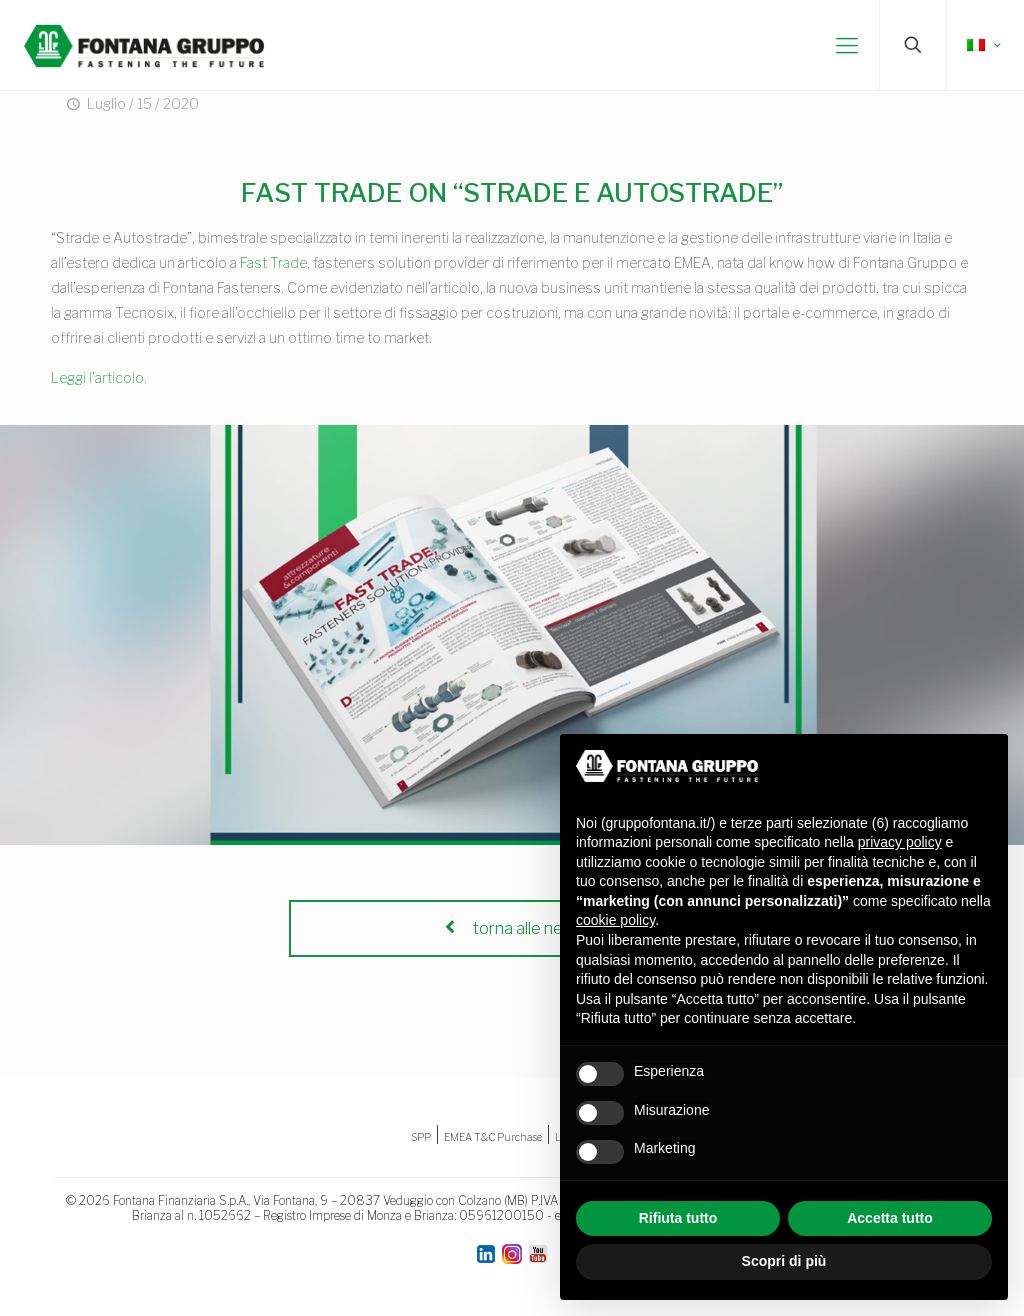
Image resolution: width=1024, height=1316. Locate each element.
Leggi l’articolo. (99, 377)
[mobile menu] (847, 45)
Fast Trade (273, 262)
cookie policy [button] (615, 920)
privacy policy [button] (900, 842)
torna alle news (512, 928)
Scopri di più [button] (784, 1261)
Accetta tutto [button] (890, 1218)
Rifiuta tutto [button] (678, 1218)
